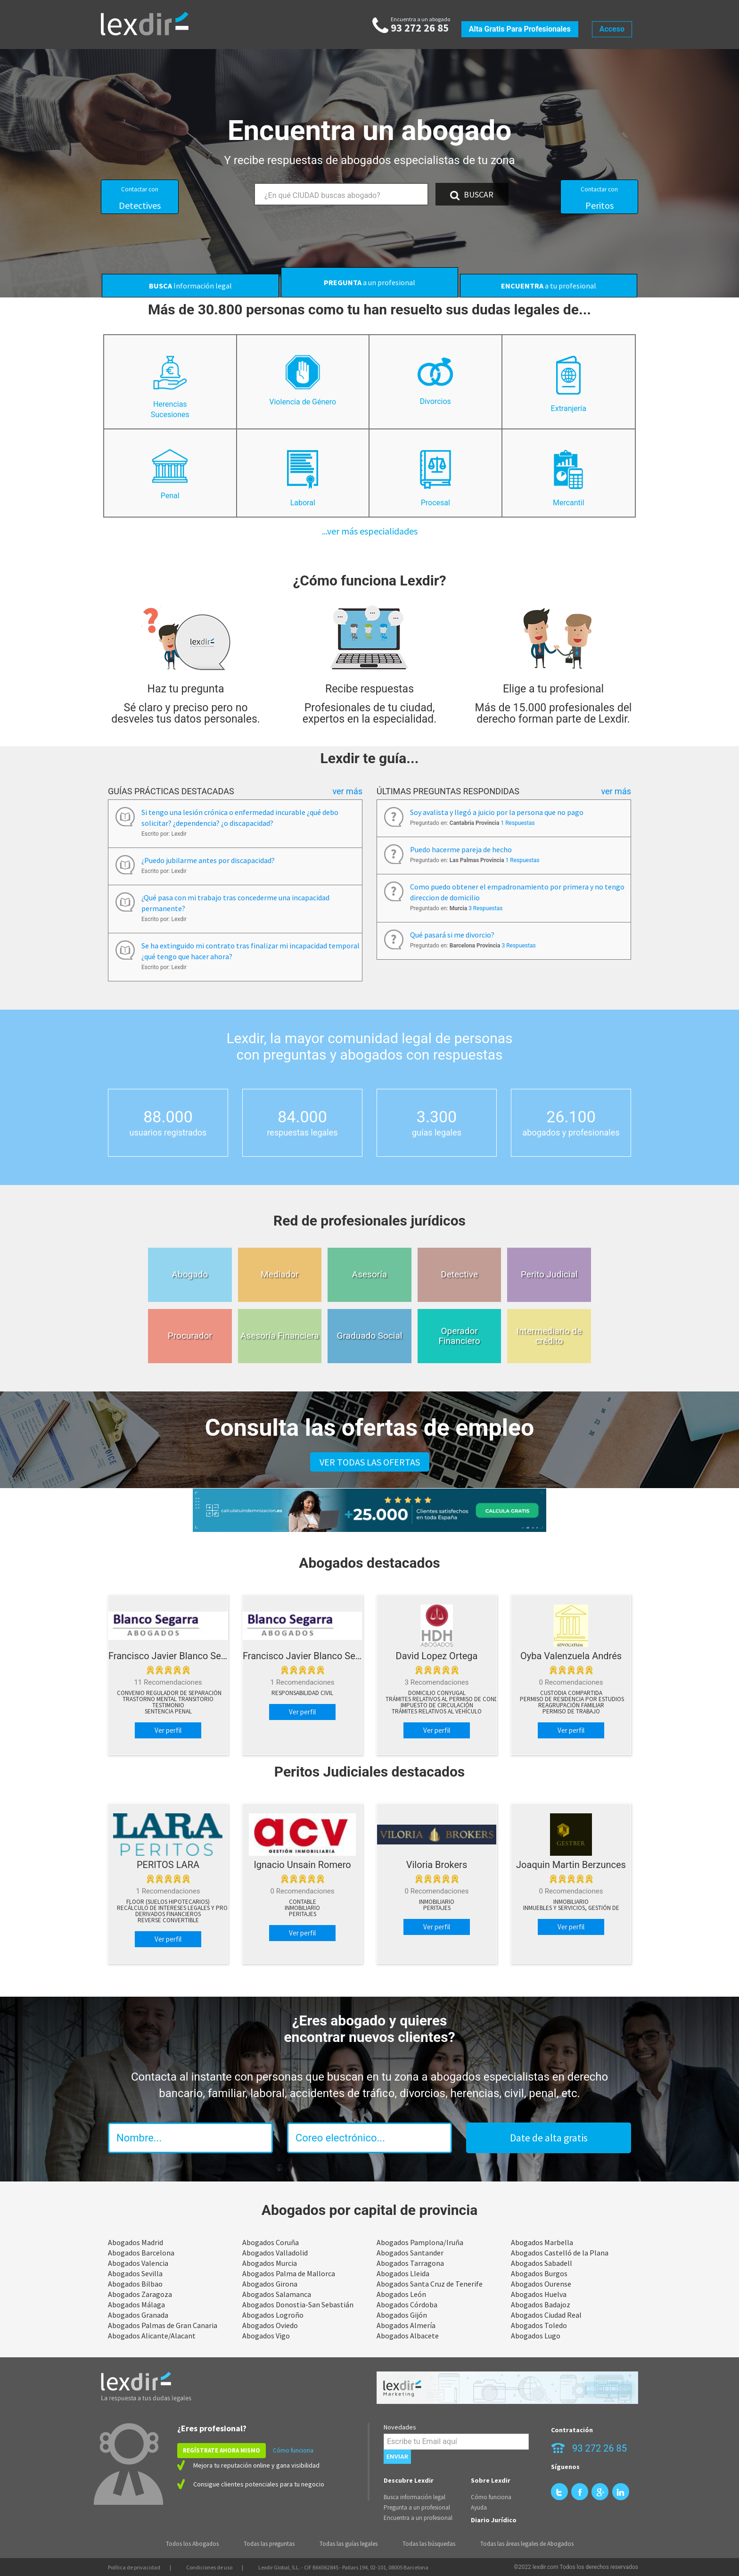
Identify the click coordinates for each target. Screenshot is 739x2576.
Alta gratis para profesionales (520, 29)
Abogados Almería (406, 2325)
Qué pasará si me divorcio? (452, 934)
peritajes (302, 1914)
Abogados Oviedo (270, 2325)
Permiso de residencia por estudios (572, 1699)
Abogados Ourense (541, 2283)
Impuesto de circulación (437, 1705)
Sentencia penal (168, 1711)
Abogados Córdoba (407, 2304)
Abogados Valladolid (275, 2252)
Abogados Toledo (539, 2325)
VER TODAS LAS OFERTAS (370, 1462)
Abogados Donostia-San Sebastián (297, 2304)
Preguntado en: (472, 823)
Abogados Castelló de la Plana (559, 2252)
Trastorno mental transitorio (168, 1699)
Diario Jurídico (494, 2520)
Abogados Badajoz (540, 2304)
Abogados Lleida (403, 2273)
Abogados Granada (138, 2315)
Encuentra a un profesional (418, 2518)
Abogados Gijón (402, 2315)
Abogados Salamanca (276, 2294)
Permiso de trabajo (571, 1711)
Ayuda (479, 2507)
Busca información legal (414, 2497)
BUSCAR (471, 194)
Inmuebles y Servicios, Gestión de (571, 1908)
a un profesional (369, 282)
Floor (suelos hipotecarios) (168, 1902)
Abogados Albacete (408, 2335)
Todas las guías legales (349, 2544)
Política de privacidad (134, 2567)
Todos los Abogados (192, 2544)
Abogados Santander (410, 2252)
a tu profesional (548, 285)
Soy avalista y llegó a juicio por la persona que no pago (496, 812)
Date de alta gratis (549, 2137)
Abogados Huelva (539, 2294)
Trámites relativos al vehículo (437, 1711)
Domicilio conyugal (437, 1693)
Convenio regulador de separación (169, 1693)
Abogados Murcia (269, 2263)
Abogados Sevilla (135, 2273)
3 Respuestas (485, 908)
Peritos (599, 198)
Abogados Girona (269, 2283)
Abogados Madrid (135, 2242)
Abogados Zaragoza (140, 2294)
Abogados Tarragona (410, 2263)
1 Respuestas (517, 823)
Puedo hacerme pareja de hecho (461, 849)
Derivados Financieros (168, 1914)
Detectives (140, 198)
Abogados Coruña (270, 2242)
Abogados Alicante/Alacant (152, 2335)
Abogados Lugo (535, 2335)
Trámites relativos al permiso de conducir (448, 1699)
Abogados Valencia (138, 2263)
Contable (302, 1902)
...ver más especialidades (370, 531)
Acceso (611, 29)
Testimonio (168, 1705)
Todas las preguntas (269, 2544)
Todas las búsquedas (428, 2544)
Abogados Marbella (542, 2242)
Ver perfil (168, 1730)
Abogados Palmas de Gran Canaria (162, 2325)
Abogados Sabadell (541, 2263)
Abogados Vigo (266, 2335)
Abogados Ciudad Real (546, 2315)
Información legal (190, 285)
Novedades (400, 2427)
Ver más (347, 791)
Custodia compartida (571, 1693)
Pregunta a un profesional (417, 2507)
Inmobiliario (302, 1908)
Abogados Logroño (273, 2315)
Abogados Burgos (539, 2273)
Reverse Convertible (168, 1920)
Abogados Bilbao (135, 2283)
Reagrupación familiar (571, 1705)
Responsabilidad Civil (302, 1693)
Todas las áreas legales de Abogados (527, 2544)
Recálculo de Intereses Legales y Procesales (183, 1908)
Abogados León (401, 2294)
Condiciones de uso (209, 2567)
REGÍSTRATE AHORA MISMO (221, 2450)
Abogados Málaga (136, 2304)
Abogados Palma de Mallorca (288, 2273)
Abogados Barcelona (141, 2252)
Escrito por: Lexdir (164, 834)
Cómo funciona (293, 2450)
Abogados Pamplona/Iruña (420, 2242)
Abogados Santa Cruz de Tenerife (430, 2283)
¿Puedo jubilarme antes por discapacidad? (208, 860)
